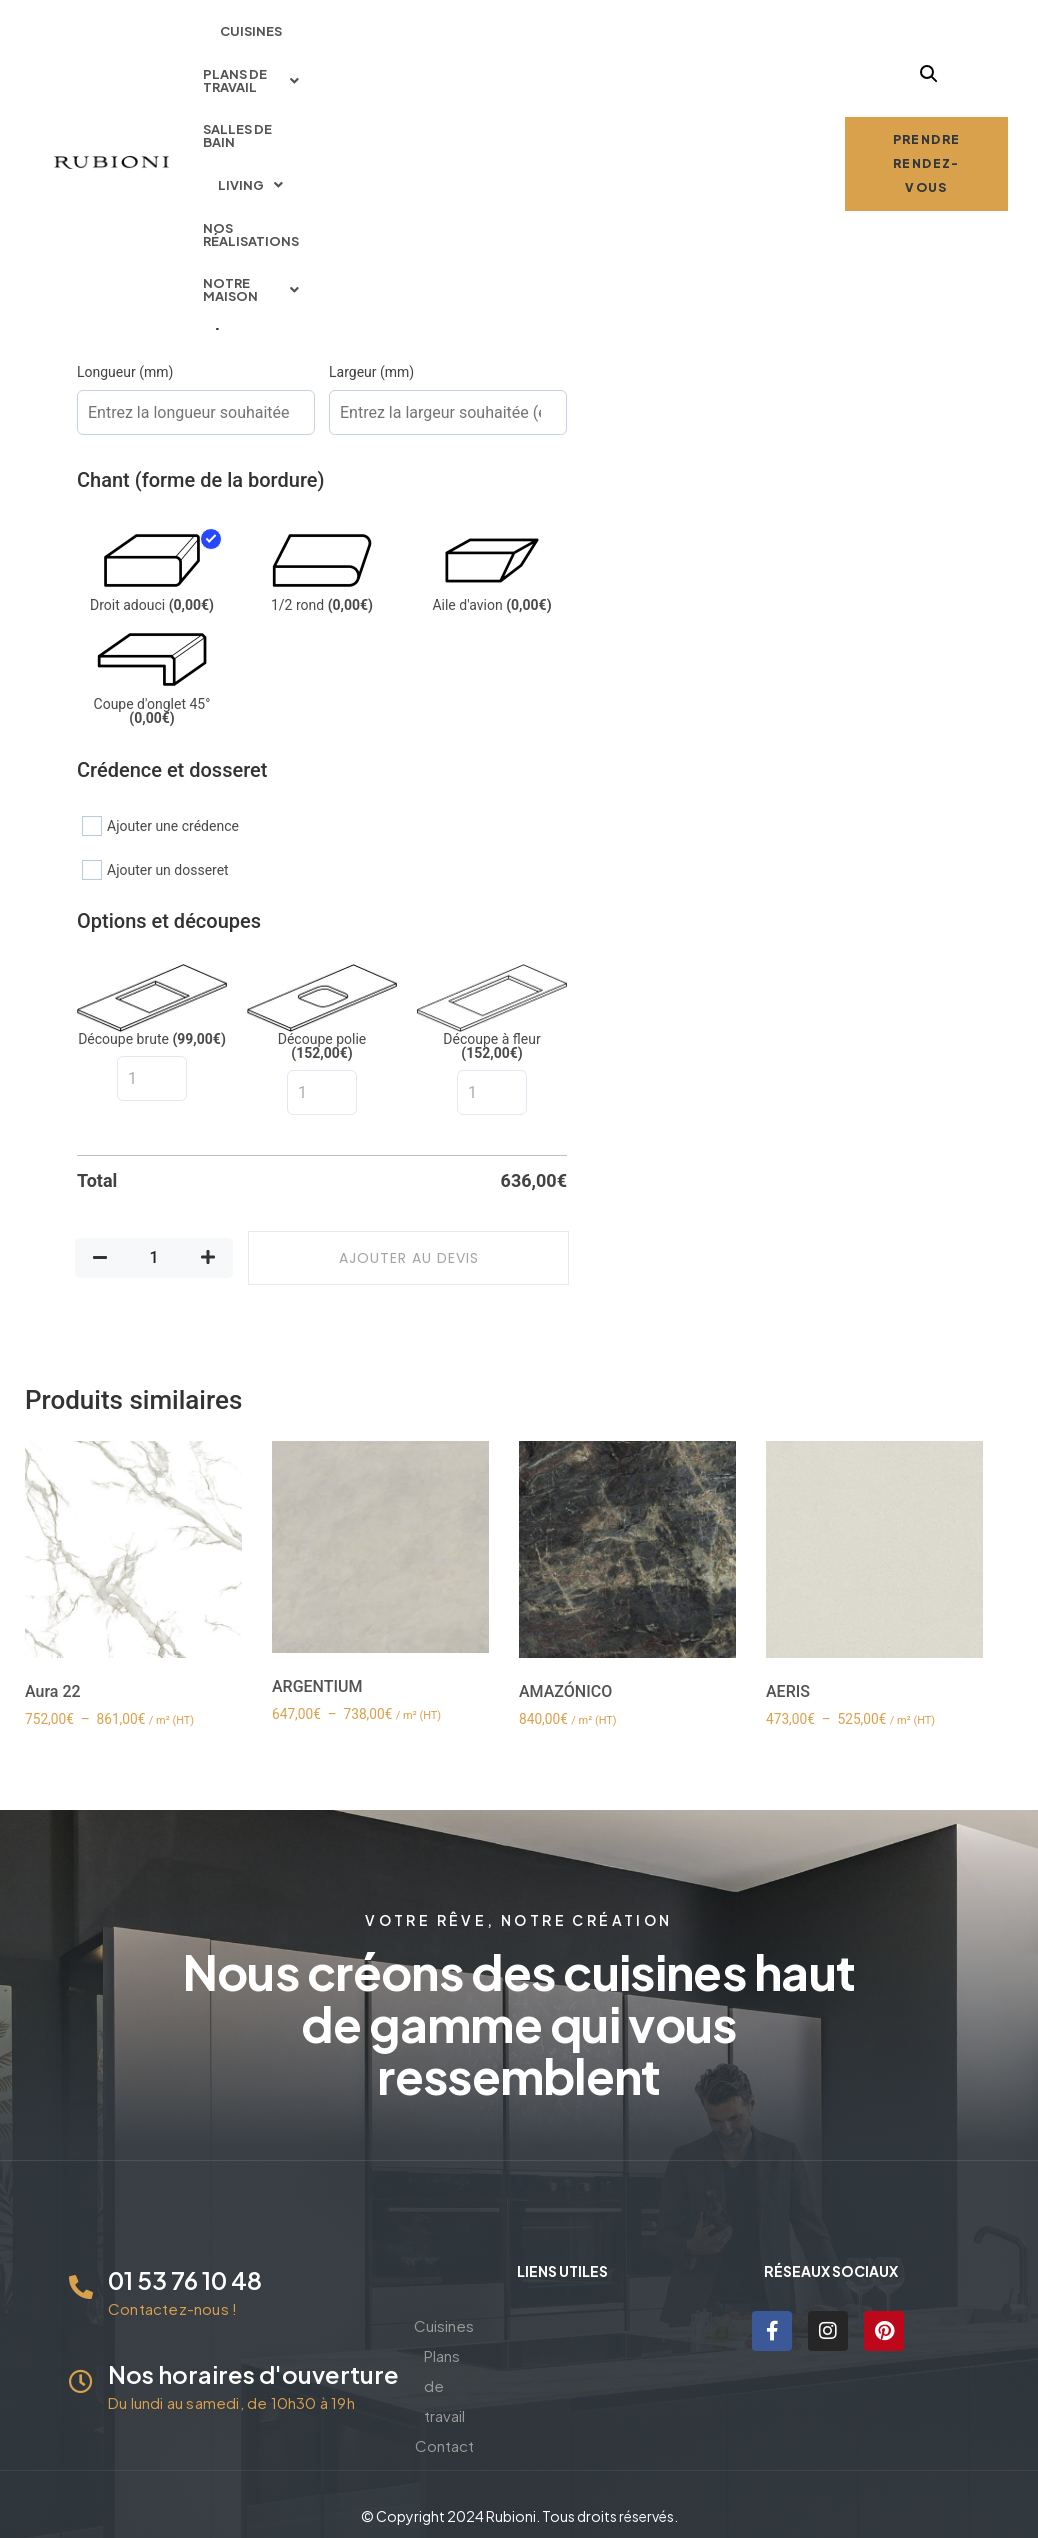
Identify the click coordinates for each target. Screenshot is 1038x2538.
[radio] (111, 187)
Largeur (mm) (371, 372)
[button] (381, 35)
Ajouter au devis (409, 1258)
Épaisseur (109, 151)
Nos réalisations (743, 35)
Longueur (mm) (125, 372)
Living (626, 35)
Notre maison (518, 78)
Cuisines (261, 35)
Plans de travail (381, 35)
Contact (562, 2385)
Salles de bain (522, 35)
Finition (101, 223)
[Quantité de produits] (154, 1258)
